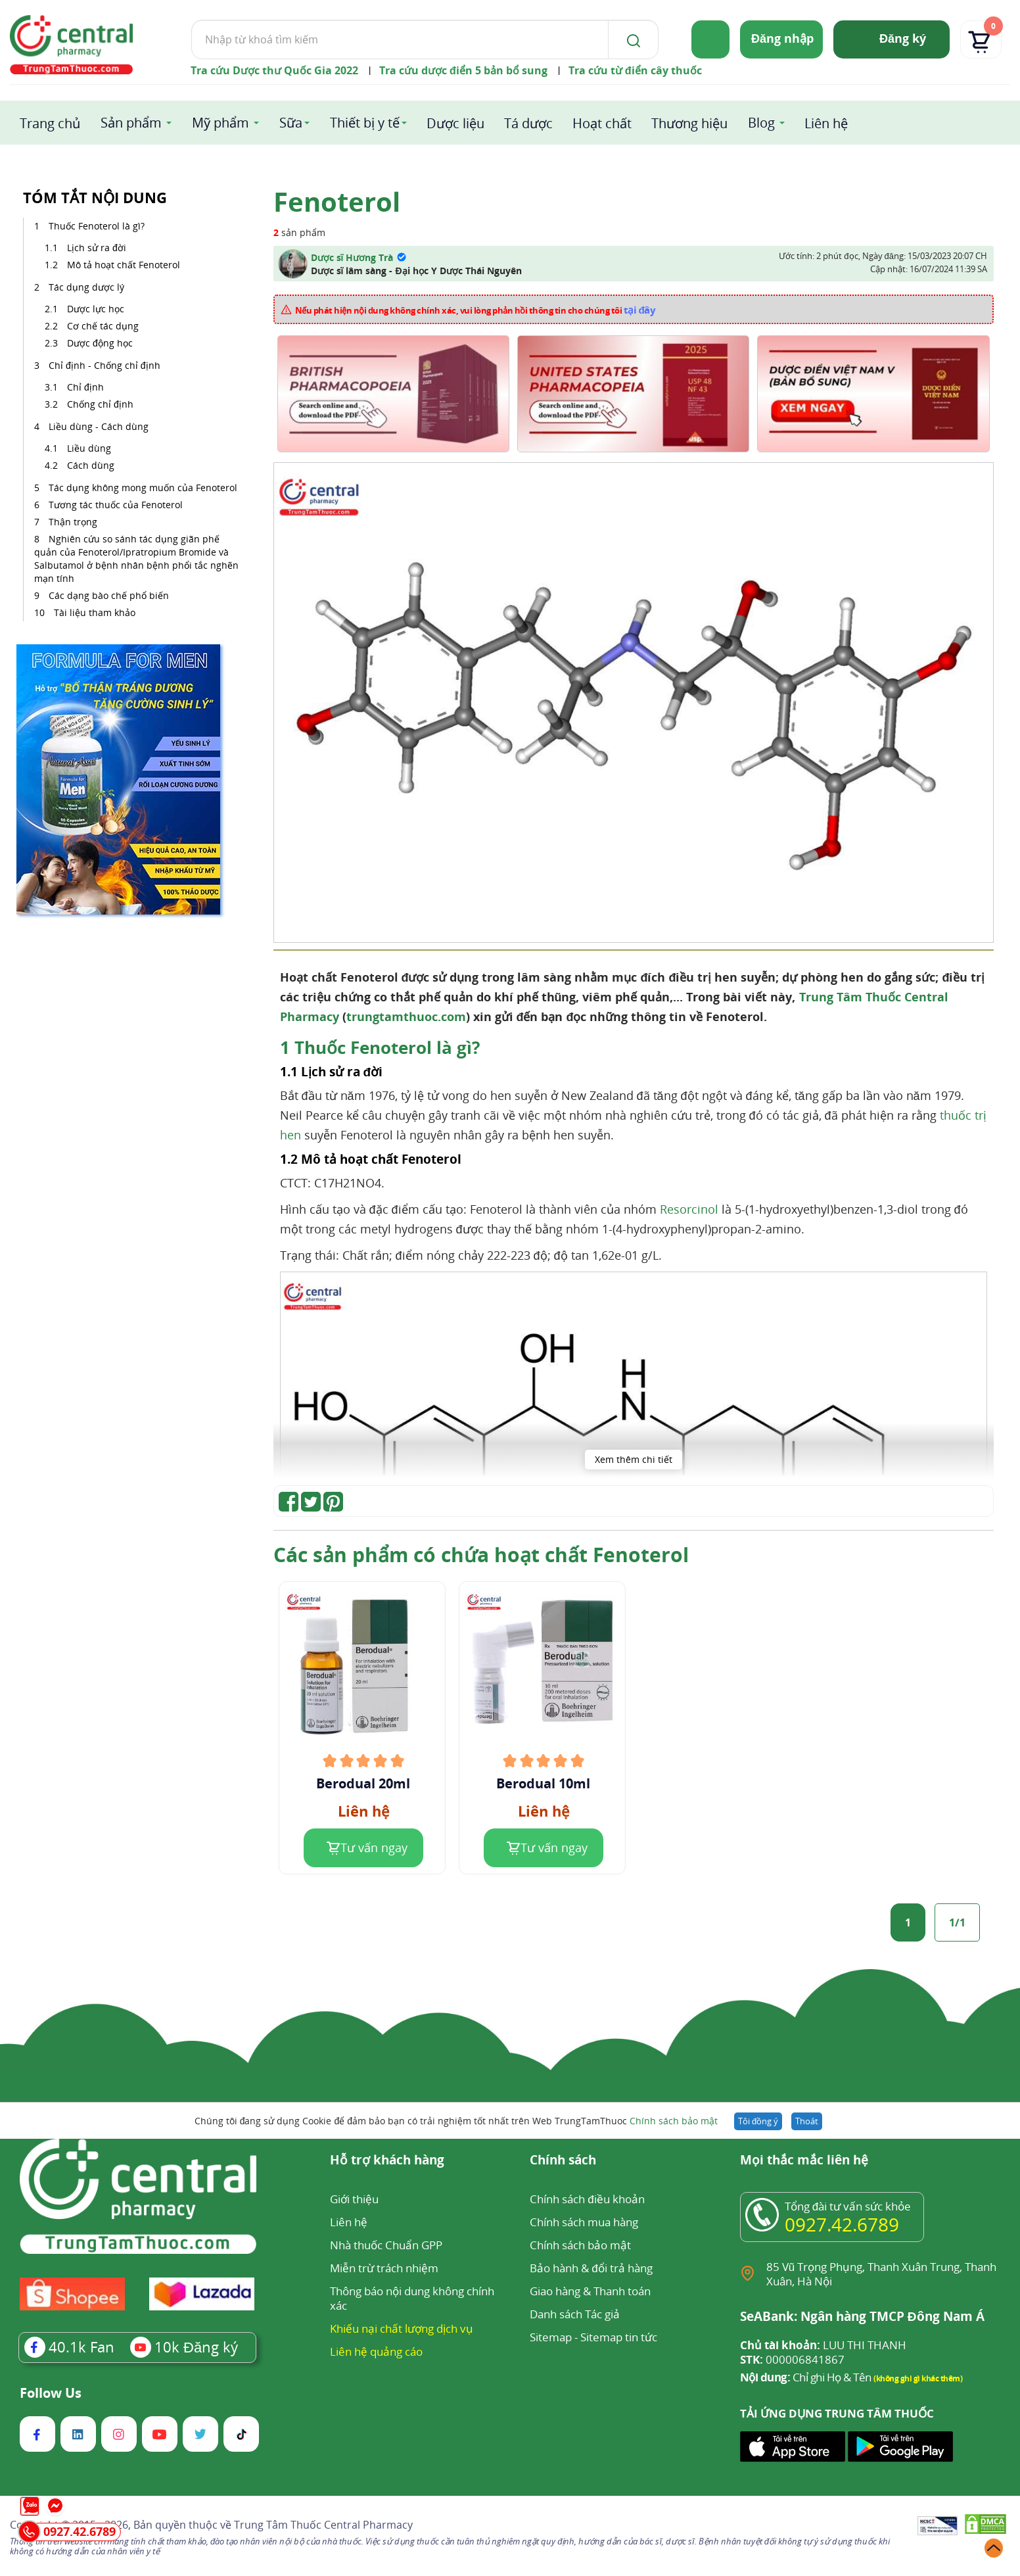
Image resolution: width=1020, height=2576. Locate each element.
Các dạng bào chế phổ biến (109, 595)
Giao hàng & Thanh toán (590, 2291)
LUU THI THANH (823, 2345)
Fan (69, 2346)
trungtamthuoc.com (406, 1016)
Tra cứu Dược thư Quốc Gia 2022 (274, 70)
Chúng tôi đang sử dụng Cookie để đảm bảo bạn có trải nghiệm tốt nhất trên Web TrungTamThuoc (456, 2120)
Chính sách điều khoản (587, 2198)
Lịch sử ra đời (96, 247)
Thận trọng (73, 521)
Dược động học (100, 343)
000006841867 (792, 2359)
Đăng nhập (782, 38)
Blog (761, 122)
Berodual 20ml (363, 1783)
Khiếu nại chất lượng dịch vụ (401, 2328)
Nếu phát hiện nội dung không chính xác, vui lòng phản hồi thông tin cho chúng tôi (475, 309)
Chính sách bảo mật (674, 2120)
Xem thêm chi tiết (633, 1459)
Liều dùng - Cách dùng (99, 426)
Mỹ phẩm (220, 122)
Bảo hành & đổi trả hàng (591, 2268)
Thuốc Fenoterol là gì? (97, 226)
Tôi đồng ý (758, 2121)
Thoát (806, 2121)
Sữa (290, 122)
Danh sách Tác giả (575, 2314)
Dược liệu (455, 123)
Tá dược (528, 123)
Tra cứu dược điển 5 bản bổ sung (463, 70)
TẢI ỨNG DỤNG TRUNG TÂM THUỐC (837, 2413)
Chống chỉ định (100, 404)
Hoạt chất (602, 123)
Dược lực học (95, 308)
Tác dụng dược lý (86, 287)
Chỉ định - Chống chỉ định (104, 365)
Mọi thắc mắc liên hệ (804, 2160)
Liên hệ (826, 123)
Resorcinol (689, 1209)
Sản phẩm (131, 122)
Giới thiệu (354, 2198)
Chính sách (563, 2160)
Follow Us (50, 2393)
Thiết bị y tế (365, 122)
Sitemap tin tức (618, 2337)
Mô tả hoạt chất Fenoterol (125, 264)
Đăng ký (902, 38)
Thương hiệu (689, 123)
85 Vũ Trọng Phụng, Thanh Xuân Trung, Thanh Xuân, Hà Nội (881, 2274)
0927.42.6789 (842, 2224)
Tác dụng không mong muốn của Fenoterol (143, 487)
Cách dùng (92, 465)
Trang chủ (50, 123)
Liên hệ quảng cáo (376, 2351)
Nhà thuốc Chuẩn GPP (386, 2245)
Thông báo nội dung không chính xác (412, 2298)
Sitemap (551, 2337)
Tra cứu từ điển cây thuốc (635, 70)
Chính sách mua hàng (584, 2222)
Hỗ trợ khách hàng (387, 2160)
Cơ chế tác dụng (104, 326)
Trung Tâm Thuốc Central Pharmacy (323, 2524)
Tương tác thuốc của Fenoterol (116, 504)
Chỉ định (85, 387)
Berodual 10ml (543, 1783)
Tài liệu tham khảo (94, 612)
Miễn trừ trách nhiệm (384, 2268)
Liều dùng (90, 448)
